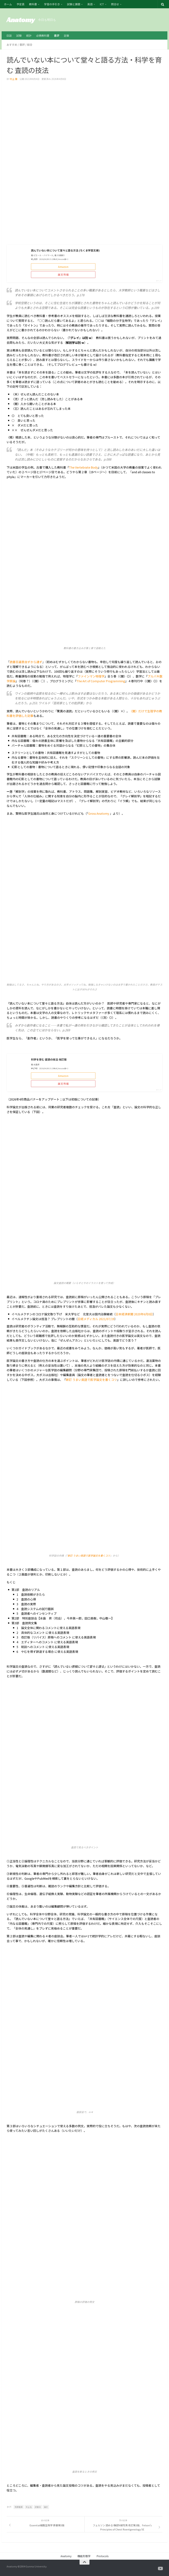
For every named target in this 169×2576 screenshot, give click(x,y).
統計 (29, 35)
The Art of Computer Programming (100, 681)
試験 (19, 35)
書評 (56, 35)
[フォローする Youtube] (160, 2568)
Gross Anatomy (99, 813)
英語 (90, 4)
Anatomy (21, 19)
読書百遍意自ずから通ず (26, 662)
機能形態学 (84, 2556)
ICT (102, 4)
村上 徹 (13, 79)
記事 (66, 35)
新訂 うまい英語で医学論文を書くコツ (91, 1379)
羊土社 (29, 2506)
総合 (29, 45)
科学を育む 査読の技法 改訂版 (49, 1059)
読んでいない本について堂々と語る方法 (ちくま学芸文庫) (65, 250)
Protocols (103, 2556)
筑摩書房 (19, 2506)
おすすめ (12, 45)
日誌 (9, 35)
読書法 (38, 2506)
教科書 (33, 4)
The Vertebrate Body (83, 467)
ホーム (8, 4)
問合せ (115, 4)
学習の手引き (52, 4)
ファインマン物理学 (91, 676)
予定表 (20, 4)
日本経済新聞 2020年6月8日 (134, 1314)
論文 (46, 2506)
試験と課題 (73, 4)
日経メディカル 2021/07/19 (96, 1319)
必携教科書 (42, 35)
